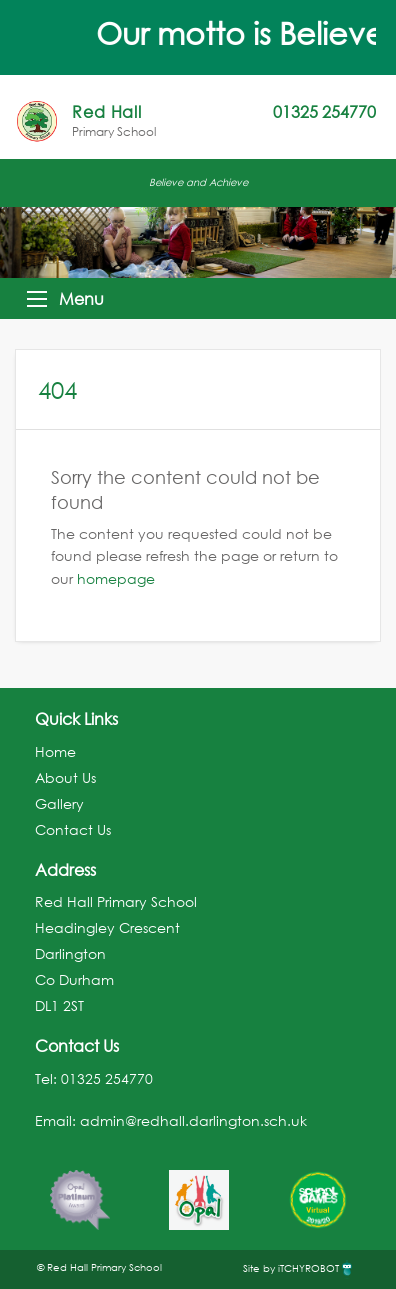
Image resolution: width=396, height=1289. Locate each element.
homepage (116, 578)
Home (55, 751)
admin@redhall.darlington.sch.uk (193, 1120)
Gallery (59, 803)
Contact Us (73, 829)
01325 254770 (107, 1078)
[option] (79, 1190)
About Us (65, 777)
